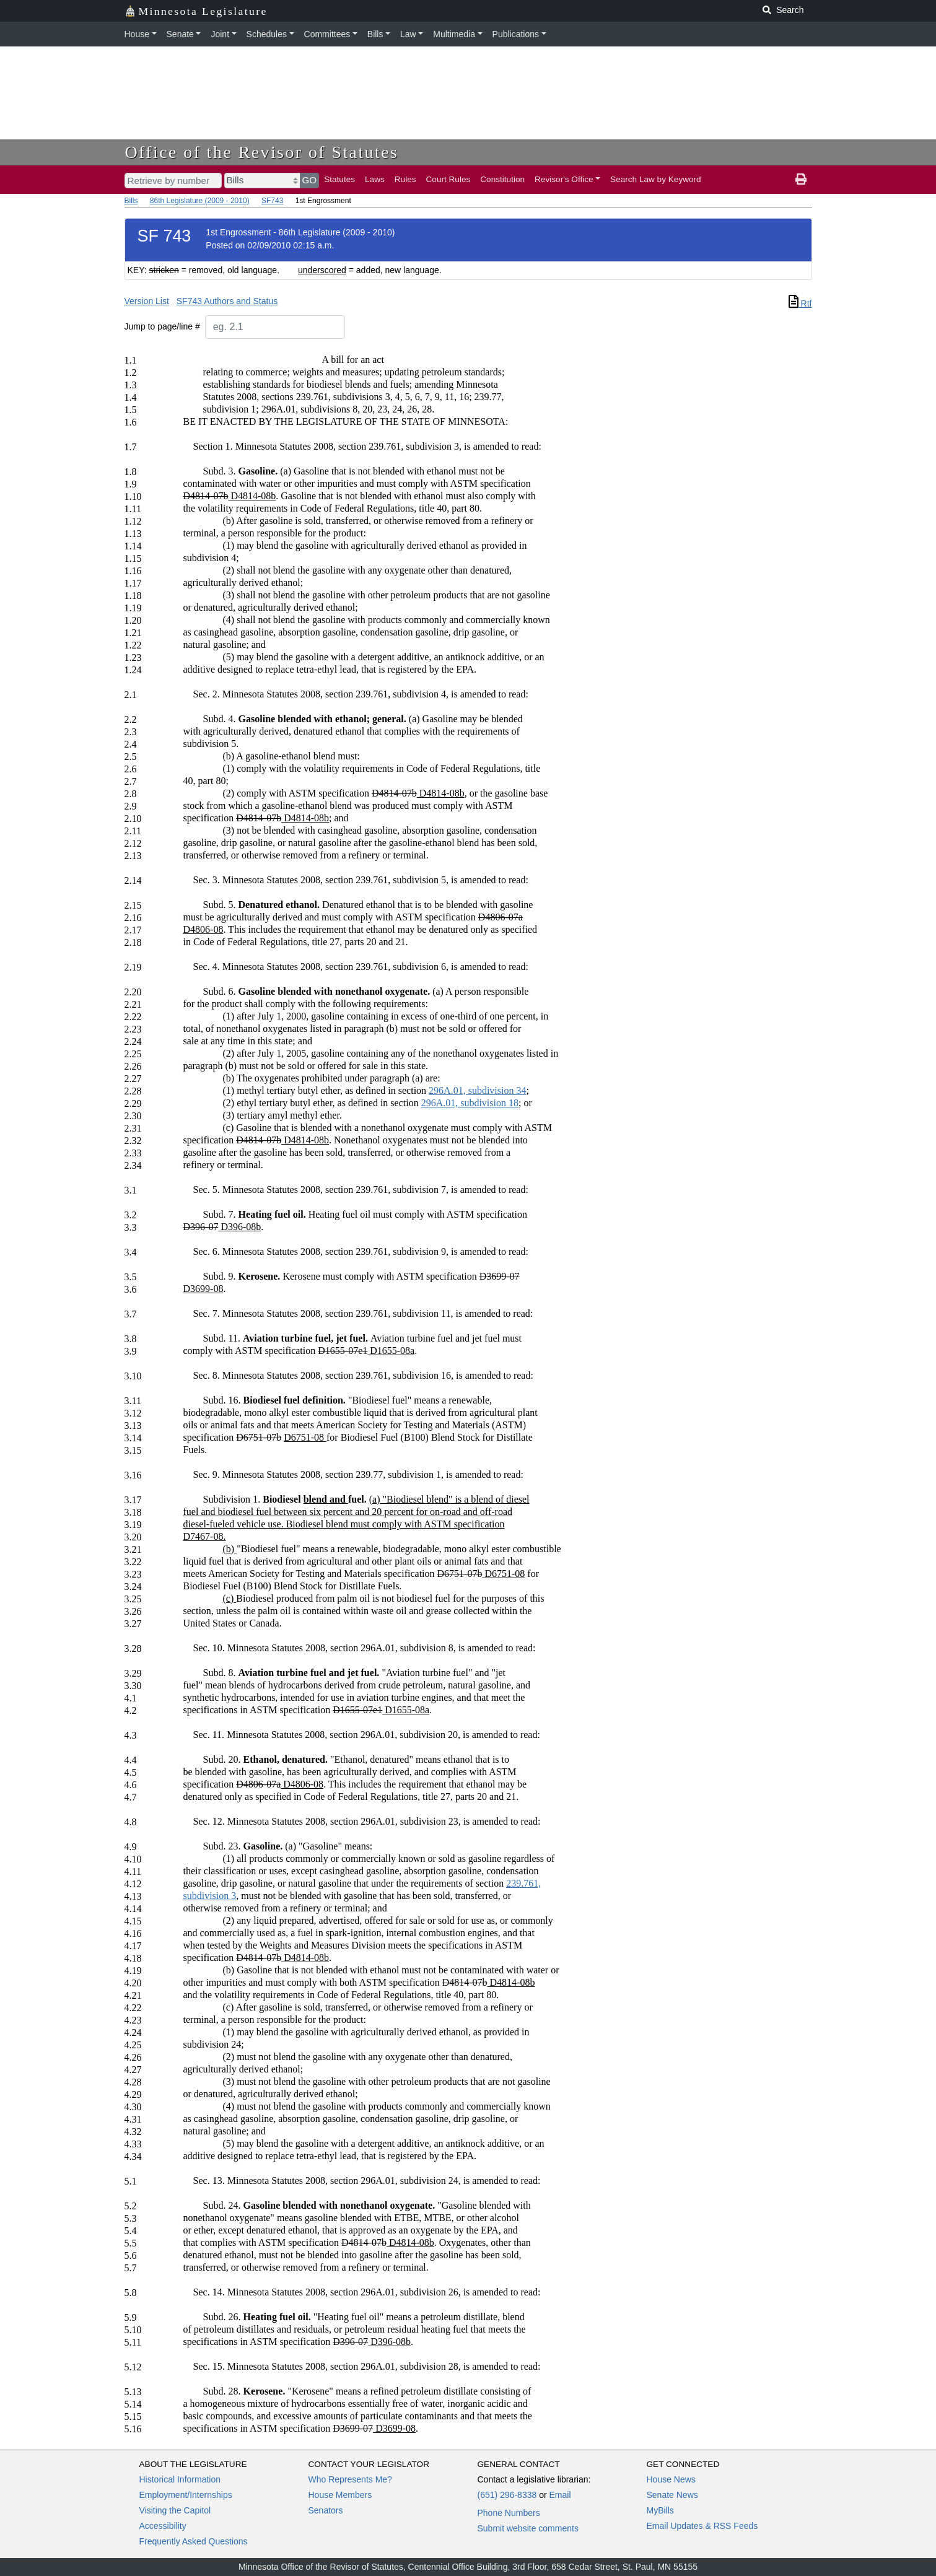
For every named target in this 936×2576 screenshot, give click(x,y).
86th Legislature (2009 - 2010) (200, 200)
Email (560, 2495)
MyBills (660, 2510)
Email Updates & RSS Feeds (702, 2526)
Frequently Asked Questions (193, 2541)
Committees (327, 34)
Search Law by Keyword (655, 179)
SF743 (272, 200)
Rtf (800, 303)
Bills (375, 34)
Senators (325, 2510)
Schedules (267, 34)
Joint (220, 34)
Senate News (672, 2495)
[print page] (800, 179)
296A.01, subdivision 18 (469, 1103)
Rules (405, 179)
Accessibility (162, 2526)
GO (309, 180)
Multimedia (454, 34)
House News (671, 2479)
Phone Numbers (509, 2513)
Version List (147, 301)
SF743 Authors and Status (227, 301)
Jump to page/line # (162, 326)
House (137, 34)
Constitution (502, 179)
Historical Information (180, 2479)
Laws (375, 179)
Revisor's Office (564, 179)
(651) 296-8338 (507, 2495)
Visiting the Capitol (175, 2510)
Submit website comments (528, 2528)
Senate (180, 34)
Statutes (339, 179)
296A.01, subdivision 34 (477, 1090)
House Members (340, 2495)
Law (408, 34)
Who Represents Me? (350, 2479)
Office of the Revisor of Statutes (262, 152)
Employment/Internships (185, 2495)
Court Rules (448, 179)
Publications (516, 34)
